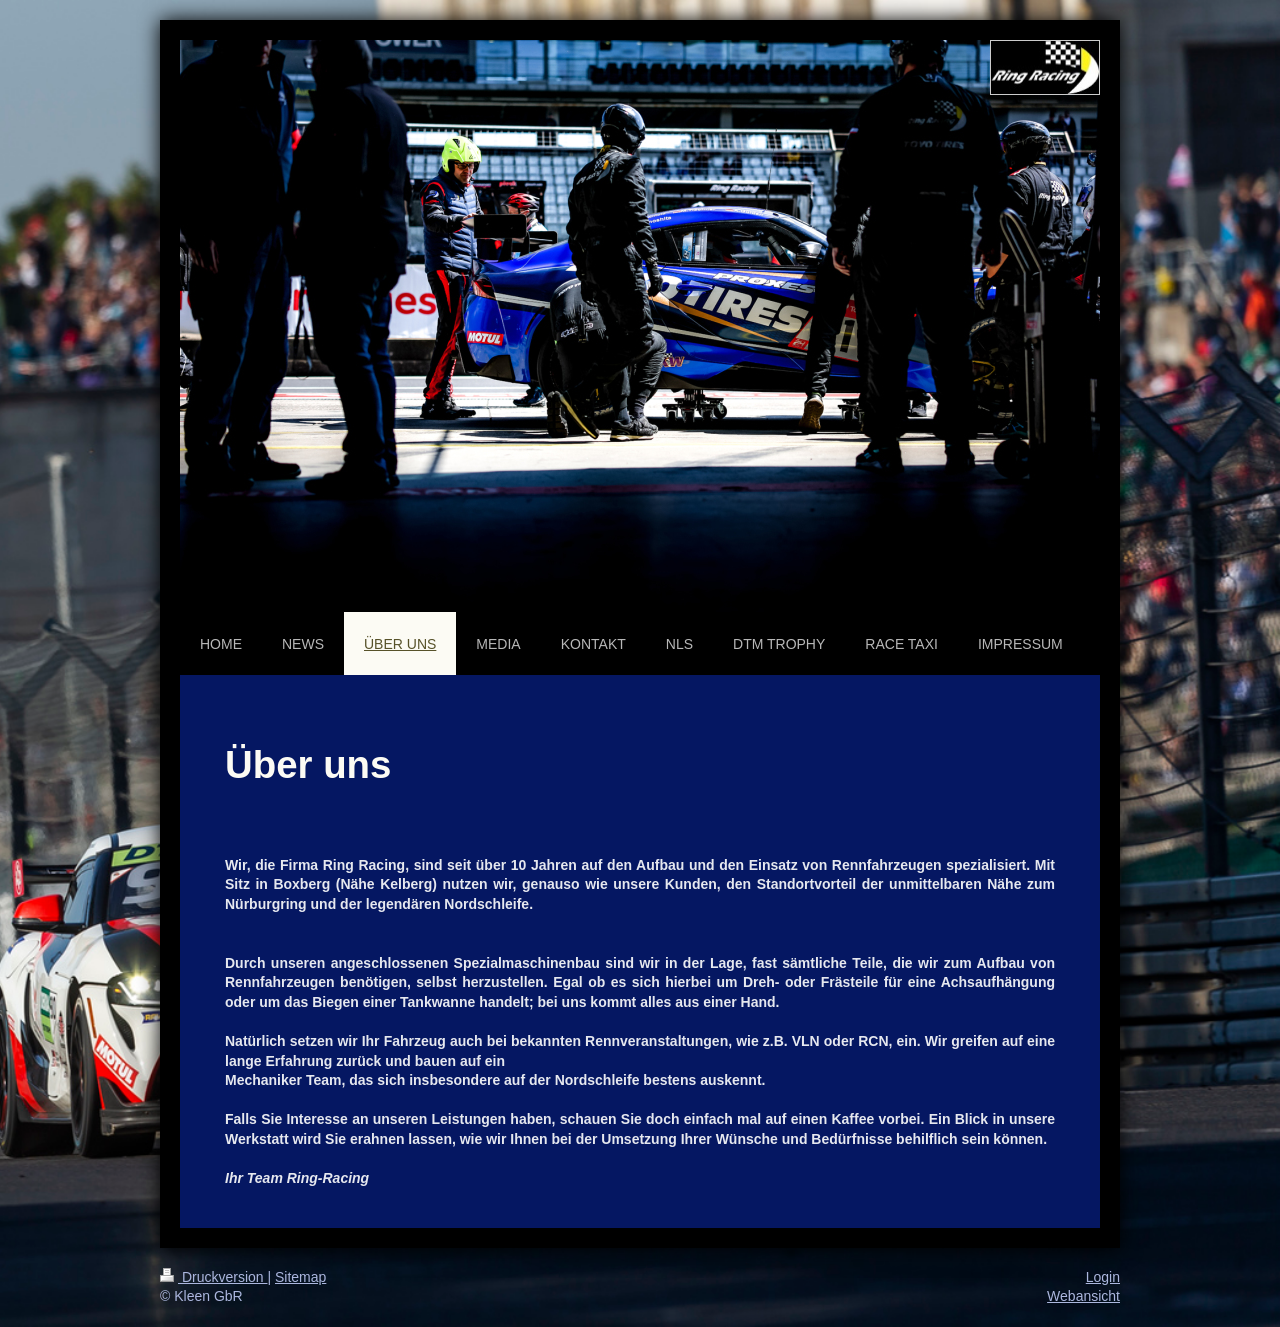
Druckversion (213, 1277)
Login (1103, 1277)
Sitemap (300, 1277)
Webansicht (1083, 1296)
